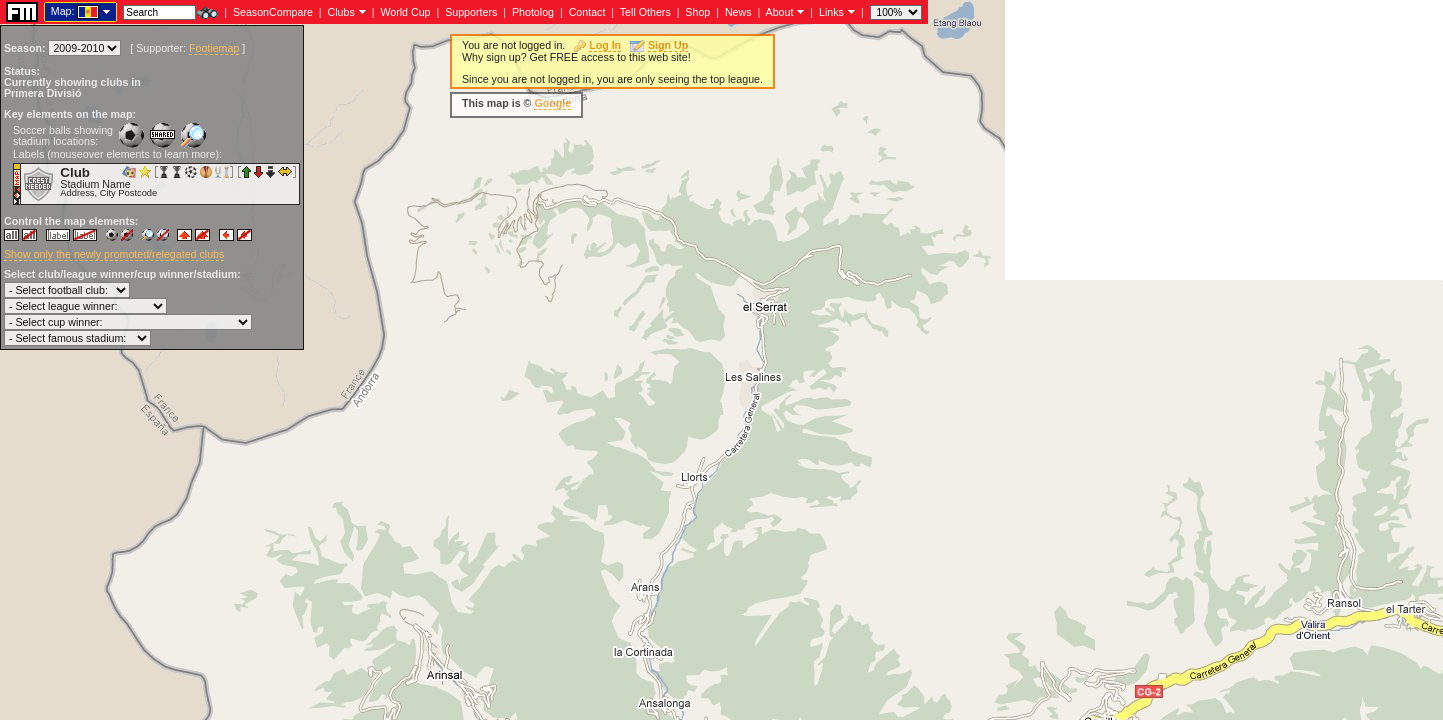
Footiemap (214, 48)
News (738, 12)
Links (831, 12)
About (780, 12)
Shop (697, 12)
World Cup (405, 12)
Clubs (341, 12)
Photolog (533, 12)
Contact (587, 12)
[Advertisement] (1224, 140)
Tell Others (645, 12)
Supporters (471, 12)
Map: (63, 11)
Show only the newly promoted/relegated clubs (114, 254)
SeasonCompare (273, 12)
